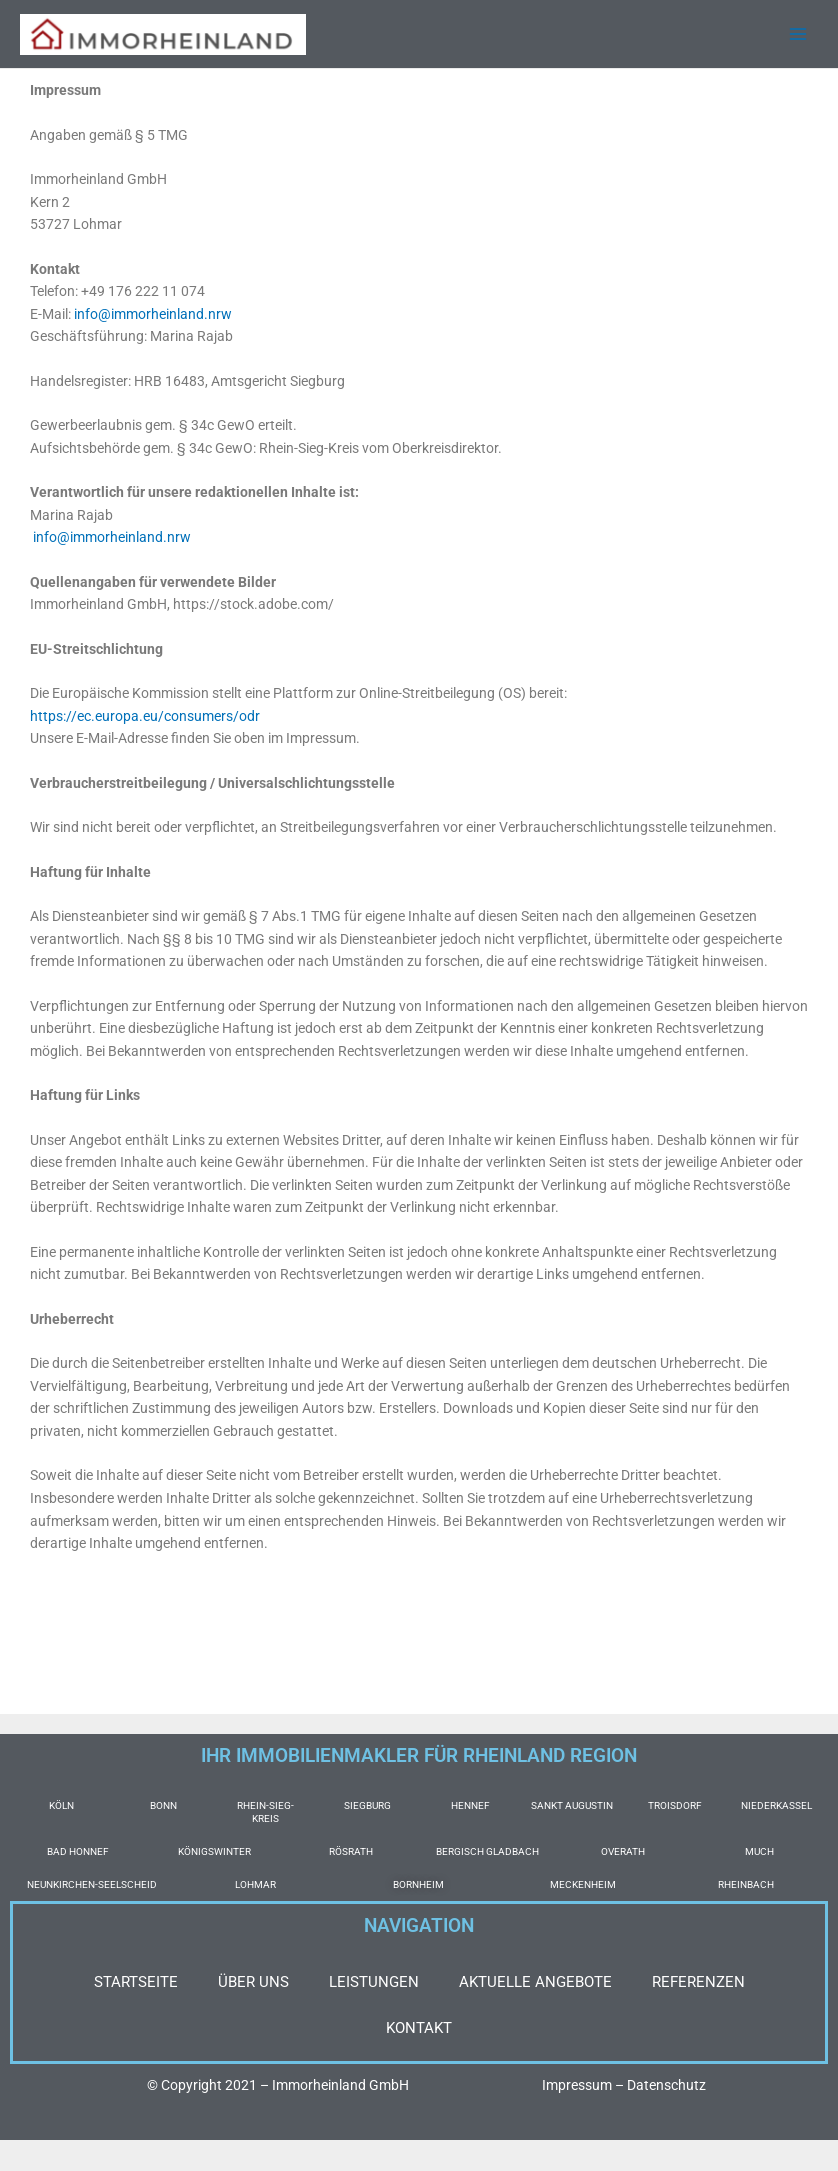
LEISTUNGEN (374, 1982)
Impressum (577, 2085)
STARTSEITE (136, 1982)
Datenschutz (666, 2085)
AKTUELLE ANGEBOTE (535, 1982)
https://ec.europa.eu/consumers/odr (145, 718)
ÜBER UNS (253, 1982)
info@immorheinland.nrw (153, 316)
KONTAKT (419, 2028)
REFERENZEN (698, 1982)
